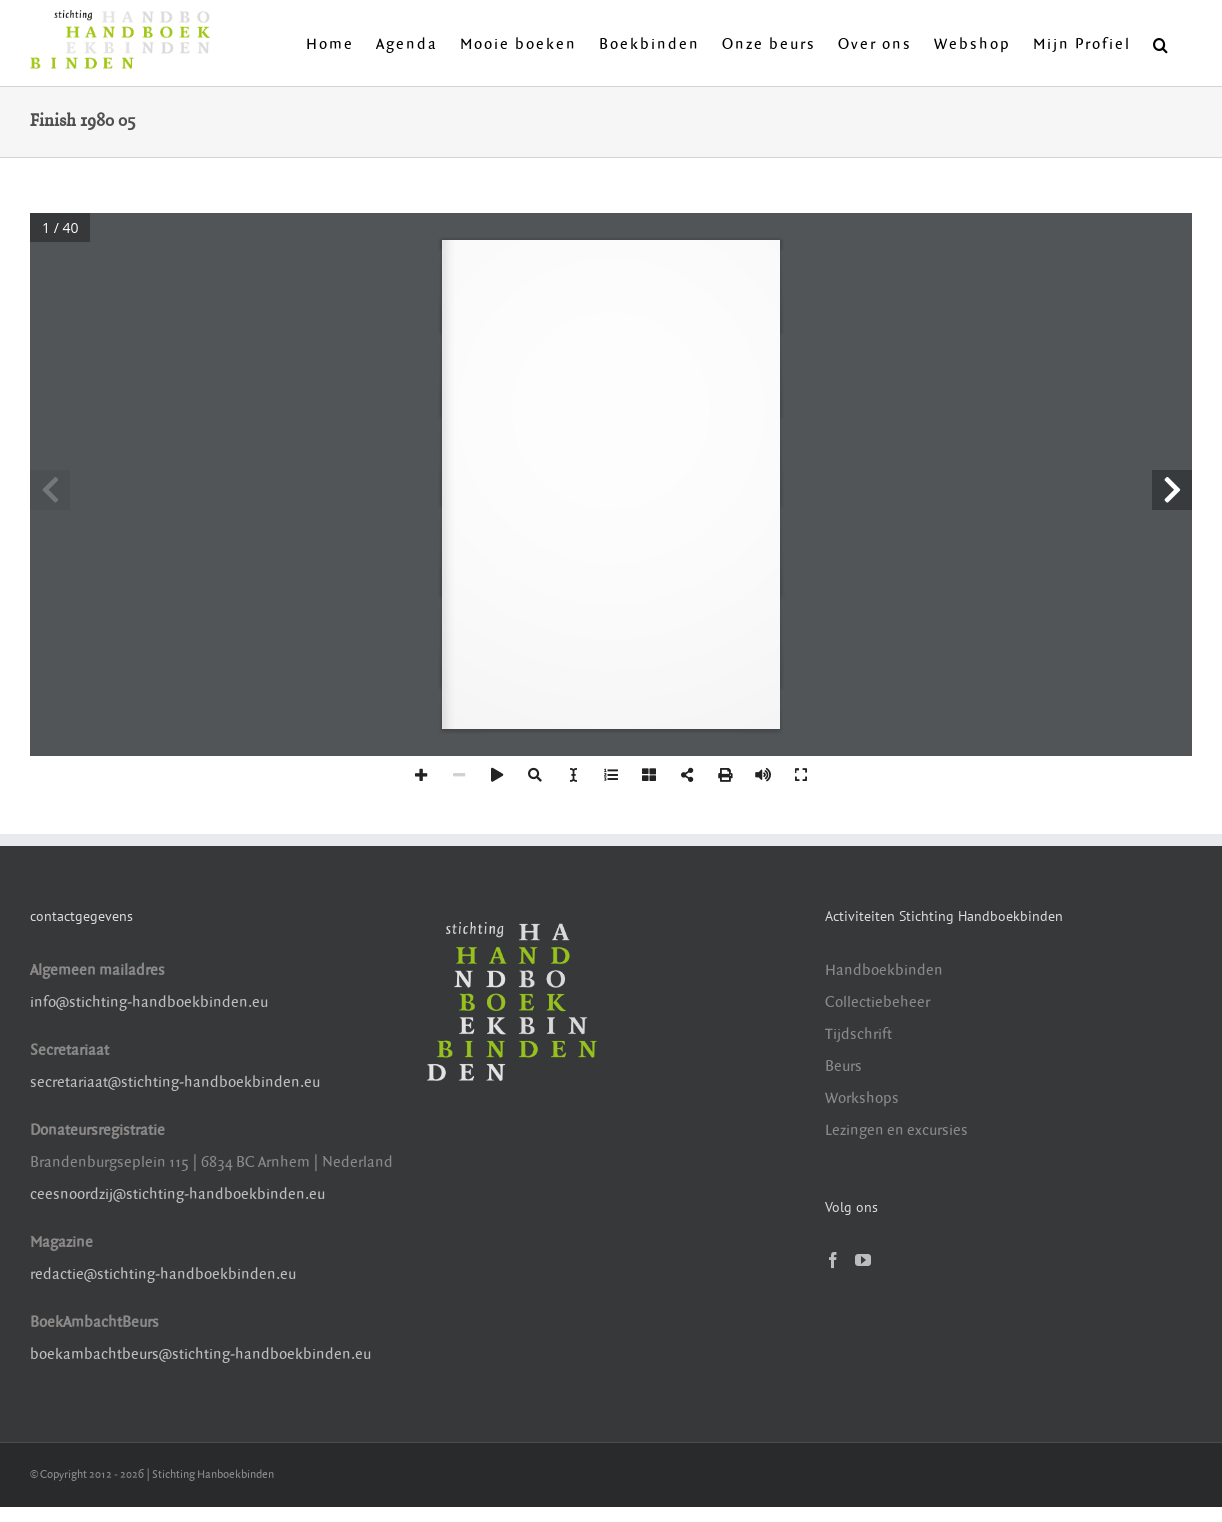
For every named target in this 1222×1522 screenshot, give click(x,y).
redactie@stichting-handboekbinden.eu (163, 1274)
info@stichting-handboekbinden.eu (149, 1002)
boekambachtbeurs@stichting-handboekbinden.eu (200, 1354)
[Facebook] (833, 1260)
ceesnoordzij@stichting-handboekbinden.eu (177, 1194)
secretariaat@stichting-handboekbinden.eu (175, 1082)
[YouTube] (863, 1260)
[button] (1161, 43)
